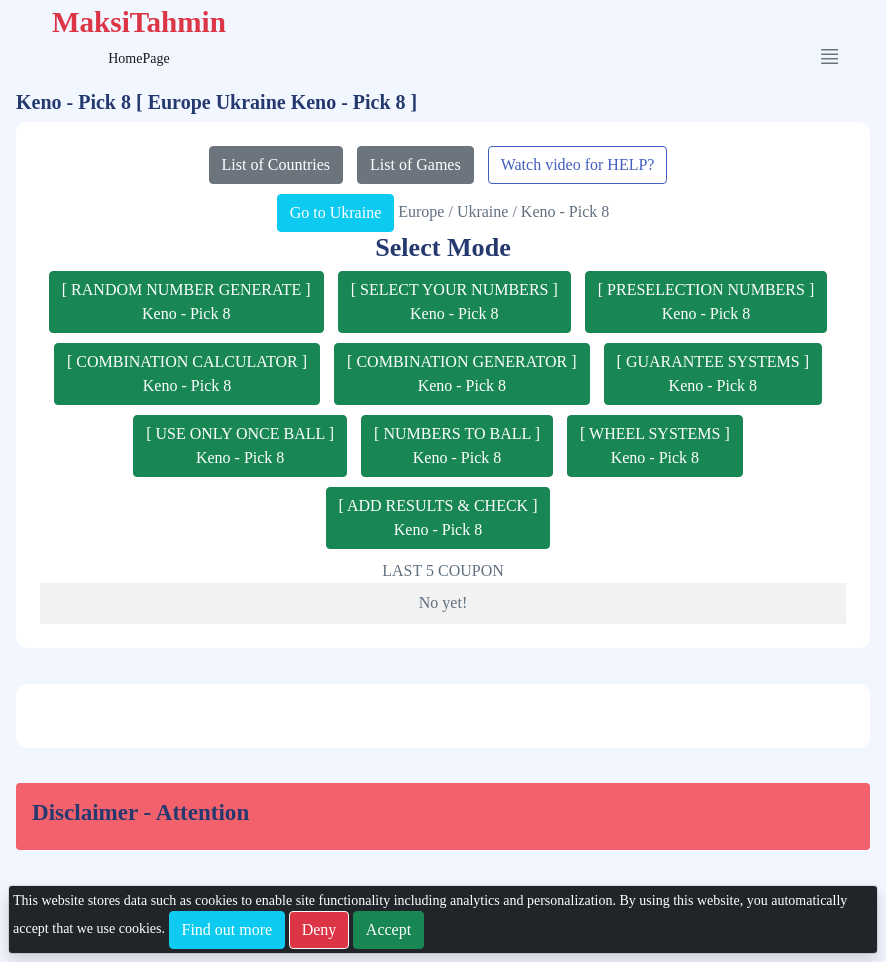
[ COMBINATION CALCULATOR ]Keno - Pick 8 (187, 373)
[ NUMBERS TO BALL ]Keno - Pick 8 (457, 445)
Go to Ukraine (336, 212)
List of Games (415, 164)
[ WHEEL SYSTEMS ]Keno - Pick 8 (655, 445)
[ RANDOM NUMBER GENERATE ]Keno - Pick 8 (186, 301)
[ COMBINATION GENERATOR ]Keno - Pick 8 (461, 373)
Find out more (227, 929)
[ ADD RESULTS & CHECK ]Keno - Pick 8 (438, 517)
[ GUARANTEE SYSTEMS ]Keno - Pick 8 (713, 373)
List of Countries (276, 164)
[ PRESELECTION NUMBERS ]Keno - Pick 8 (706, 301)
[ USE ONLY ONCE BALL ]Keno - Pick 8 (240, 445)
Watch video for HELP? (578, 164)
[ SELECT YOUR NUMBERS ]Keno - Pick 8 (454, 301)
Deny (319, 929)
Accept (388, 929)
